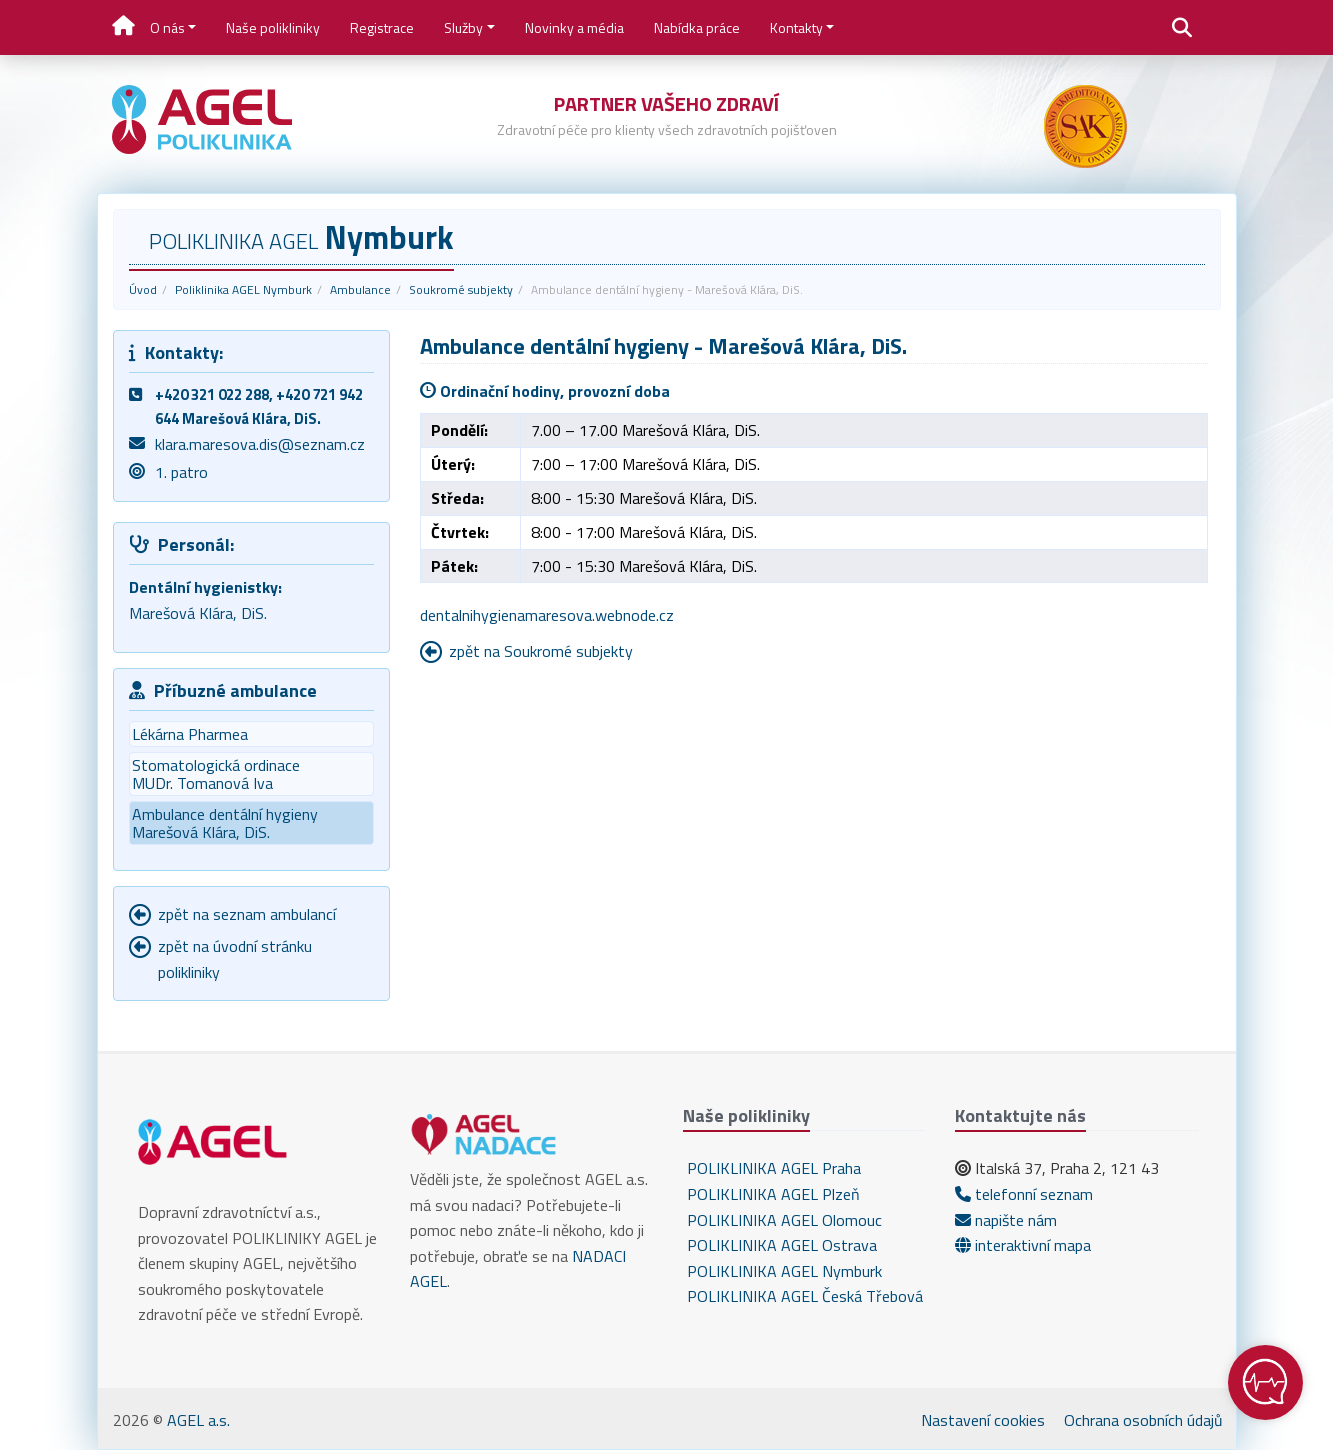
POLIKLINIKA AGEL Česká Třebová (803, 1296)
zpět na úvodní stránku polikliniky (235, 959)
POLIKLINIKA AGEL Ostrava (780, 1245)
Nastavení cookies (983, 1420)
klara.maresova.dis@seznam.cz (260, 444)
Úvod (143, 289)
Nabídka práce (697, 27)
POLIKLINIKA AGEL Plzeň (771, 1194)
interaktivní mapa (1023, 1245)
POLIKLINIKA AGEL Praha (772, 1168)
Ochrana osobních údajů (1143, 1420)
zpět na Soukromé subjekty (541, 651)
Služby (463, 27)
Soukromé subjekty (461, 289)
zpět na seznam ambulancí (247, 914)
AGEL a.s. (198, 1420)
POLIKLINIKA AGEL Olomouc (782, 1220)
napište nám (1006, 1220)
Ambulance (360, 289)
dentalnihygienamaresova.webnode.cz (547, 615)
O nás (167, 27)
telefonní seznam (1024, 1194)
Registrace (382, 27)
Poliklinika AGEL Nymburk (243, 289)
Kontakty (796, 27)
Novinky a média (574, 27)
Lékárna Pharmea (190, 734)
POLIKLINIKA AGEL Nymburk (782, 1271)
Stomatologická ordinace (250, 774)
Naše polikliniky (273, 27)
